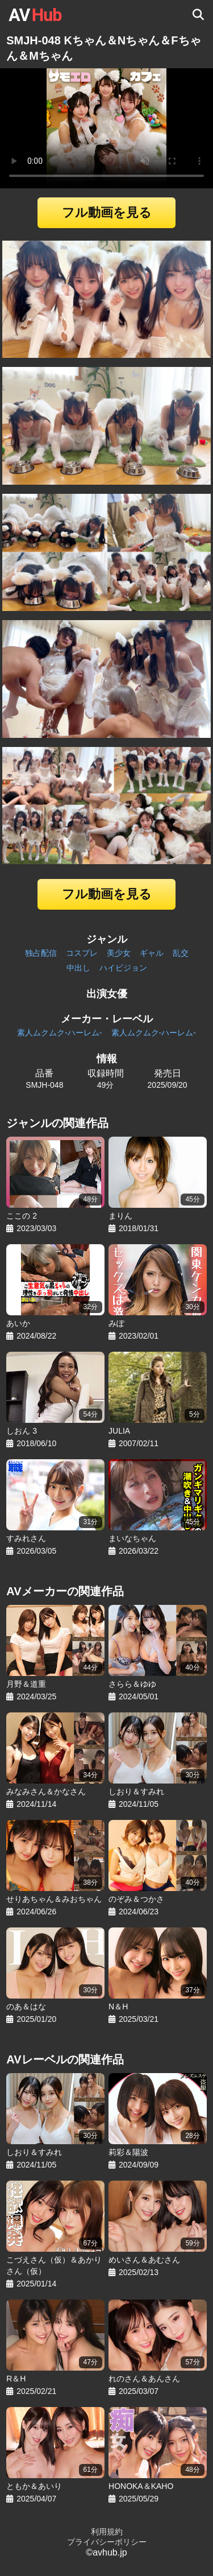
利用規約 (107, 2531)
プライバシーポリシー (107, 2541)
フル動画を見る (107, 212)
